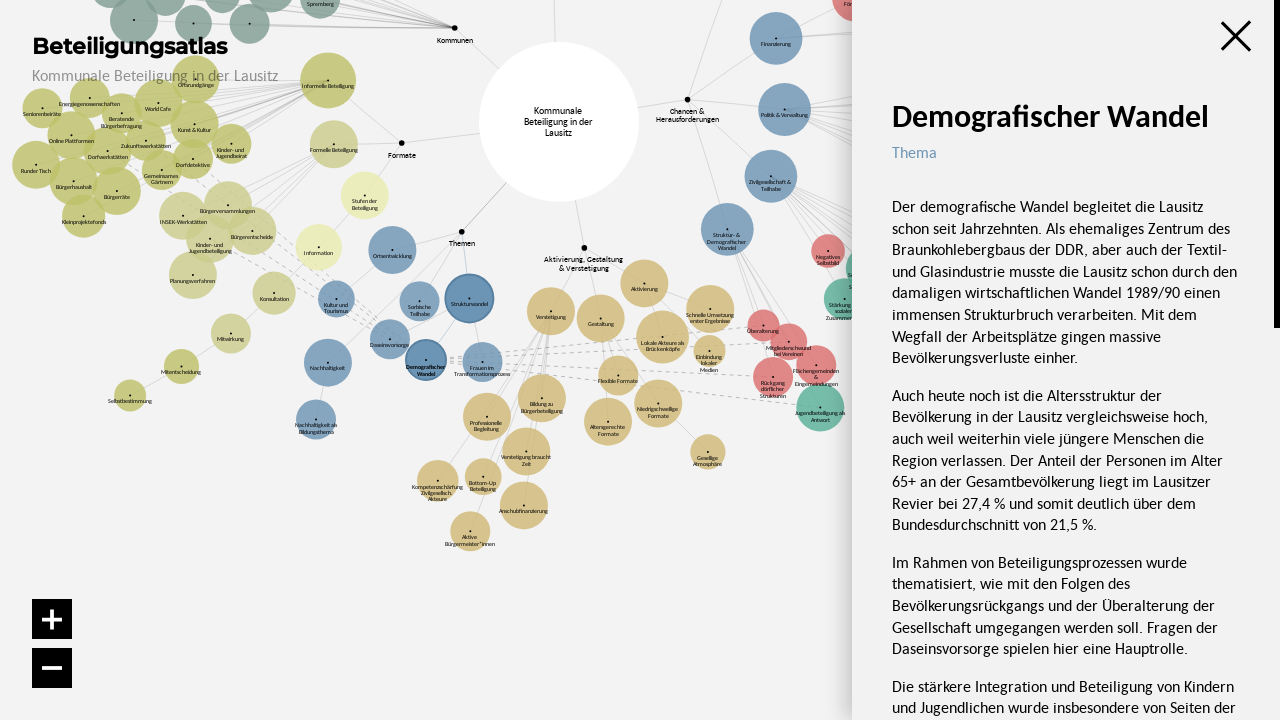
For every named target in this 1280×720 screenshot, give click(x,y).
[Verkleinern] (52, 668)
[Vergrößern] (52, 619)
